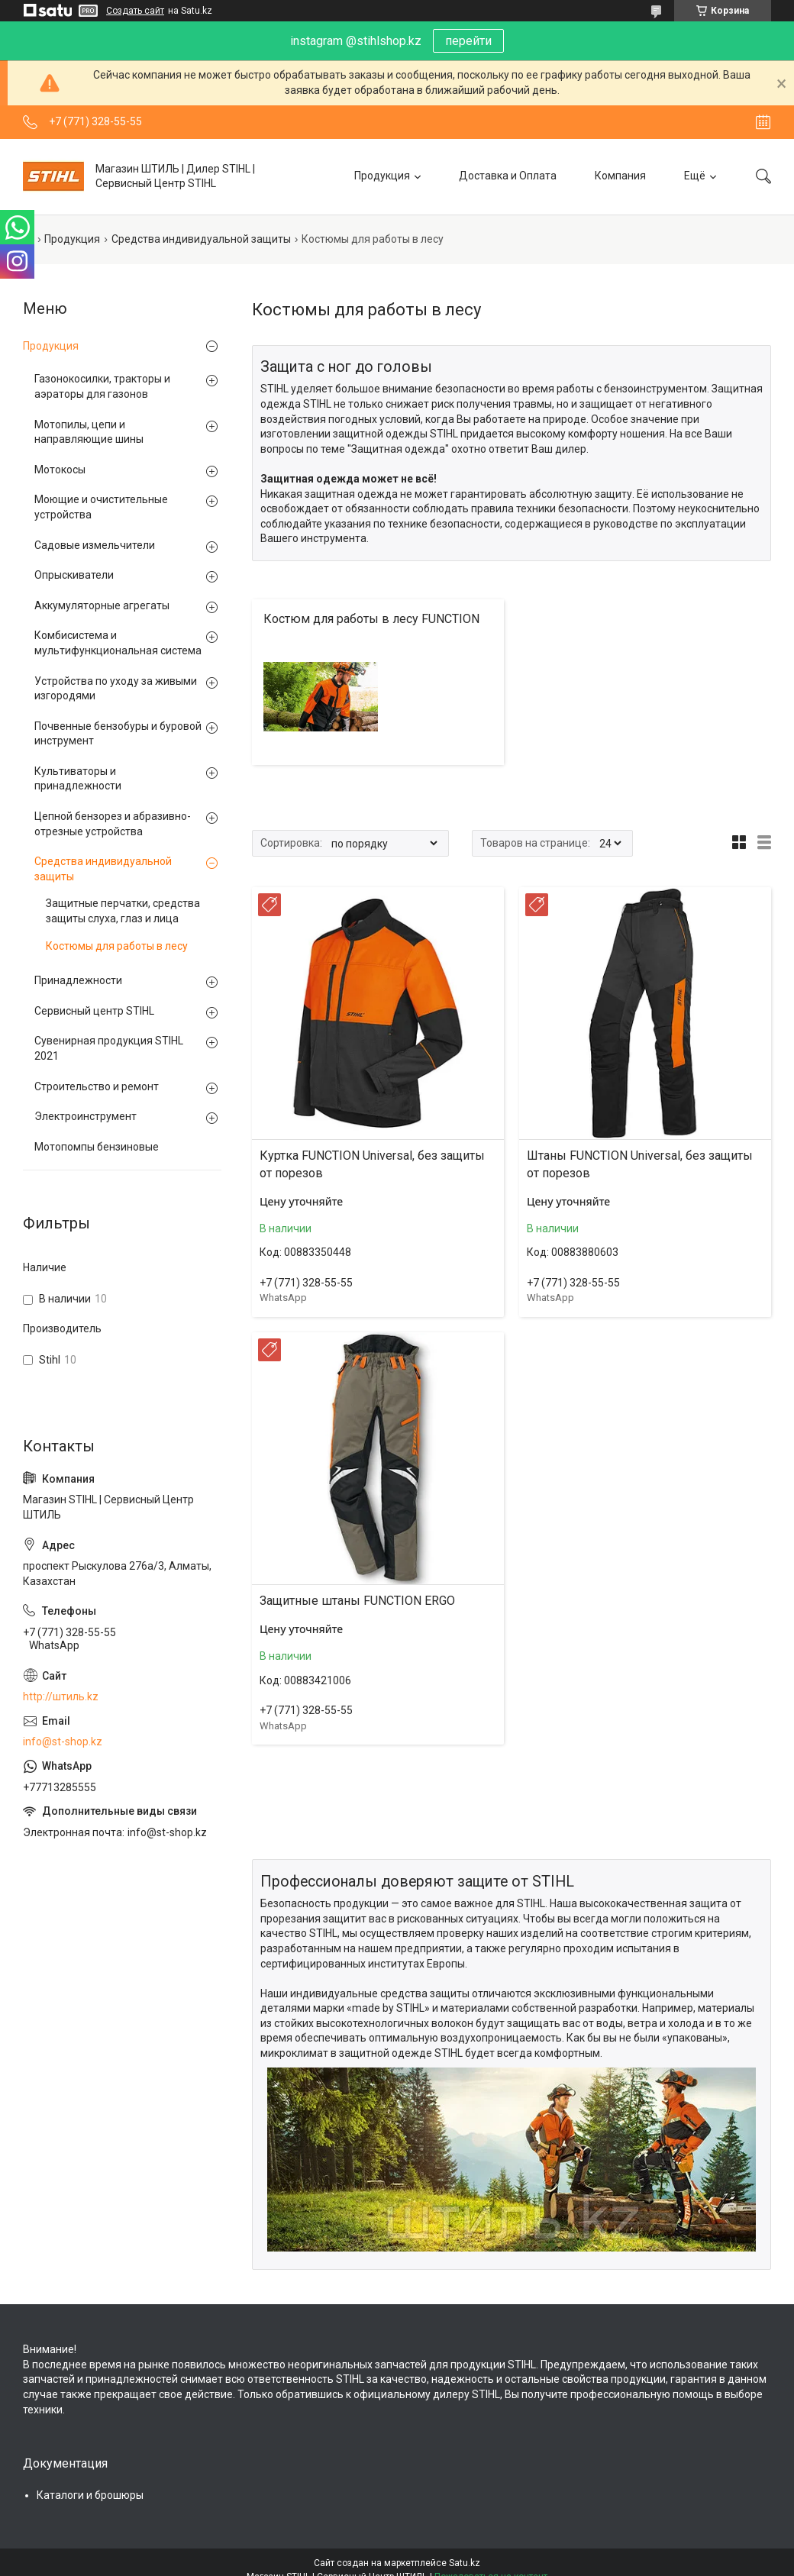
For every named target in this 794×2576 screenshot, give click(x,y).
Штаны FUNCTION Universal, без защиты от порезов (640, 1164)
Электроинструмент (85, 1116)
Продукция (382, 175)
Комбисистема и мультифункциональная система (118, 643)
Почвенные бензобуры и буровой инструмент (118, 733)
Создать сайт (135, 10)
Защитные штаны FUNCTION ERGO (357, 1600)
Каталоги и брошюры (90, 2495)
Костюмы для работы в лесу (117, 946)
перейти (468, 41)
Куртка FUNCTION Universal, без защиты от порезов (372, 1164)
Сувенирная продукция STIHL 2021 (108, 1048)
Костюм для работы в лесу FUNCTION (371, 619)
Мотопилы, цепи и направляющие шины (89, 432)
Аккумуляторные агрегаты (101, 605)
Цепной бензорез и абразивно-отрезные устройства (112, 824)
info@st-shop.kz (62, 1741)
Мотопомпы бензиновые (96, 1147)
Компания (620, 175)
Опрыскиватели (74, 575)
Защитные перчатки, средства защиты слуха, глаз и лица (123, 911)
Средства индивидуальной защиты (201, 239)
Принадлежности (78, 980)
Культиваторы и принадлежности (77, 778)
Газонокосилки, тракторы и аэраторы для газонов (102, 386)
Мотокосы (60, 469)
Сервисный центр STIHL (94, 1011)
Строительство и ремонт (96, 1086)
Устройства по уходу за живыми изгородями (115, 688)
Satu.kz (464, 2563)
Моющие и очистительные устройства (101, 507)
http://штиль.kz (60, 1696)
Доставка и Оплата (508, 175)
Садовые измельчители (94, 545)
